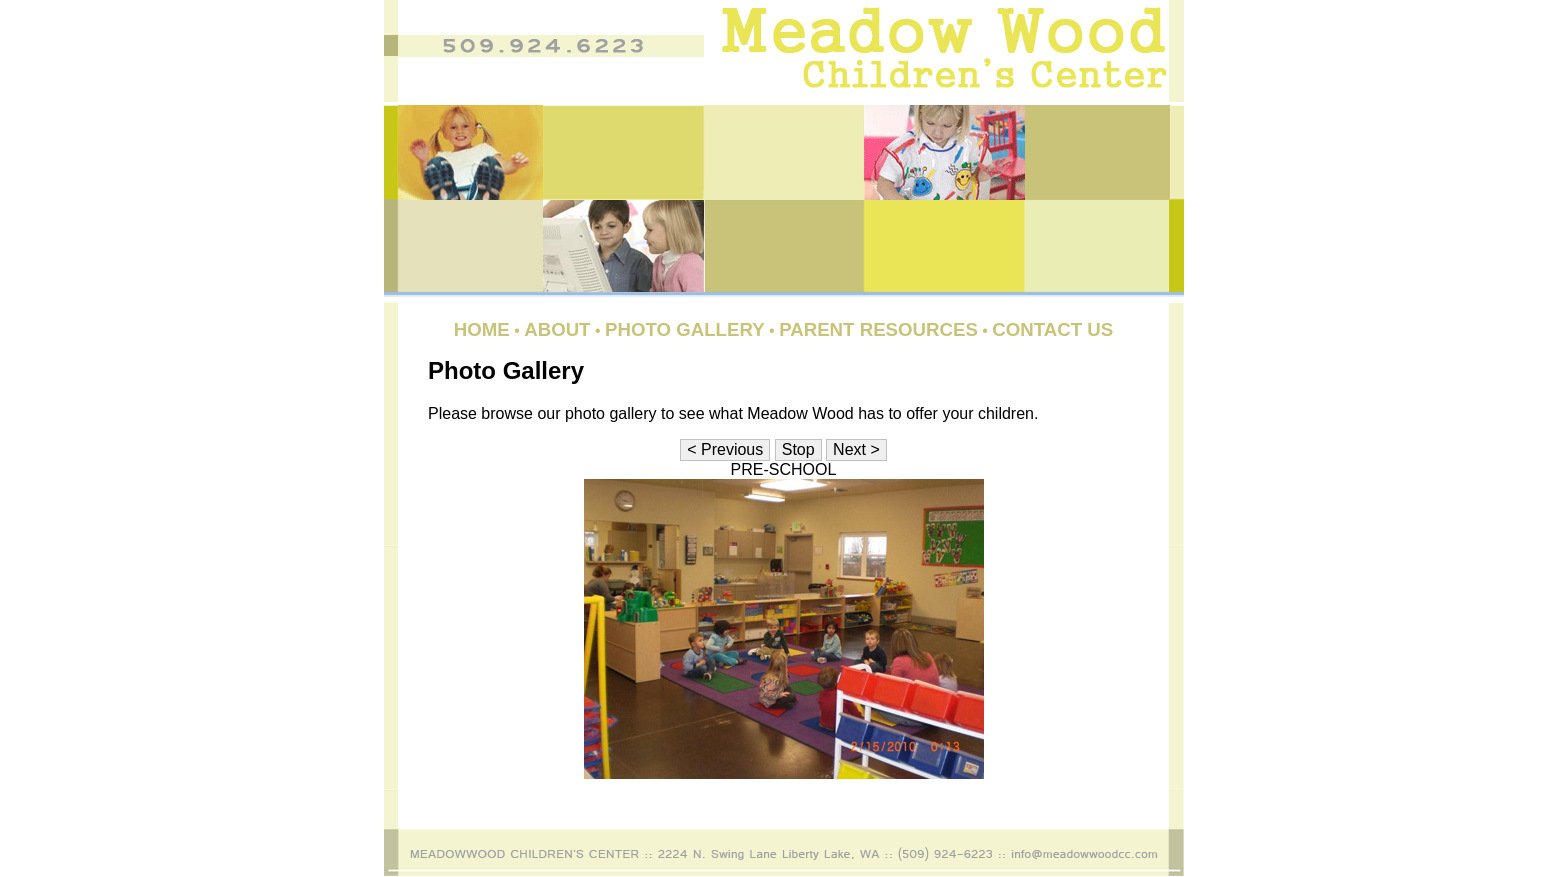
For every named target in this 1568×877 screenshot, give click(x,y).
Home (482, 329)
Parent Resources (878, 329)
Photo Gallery (685, 329)
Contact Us (1052, 329)
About (557, 329)
